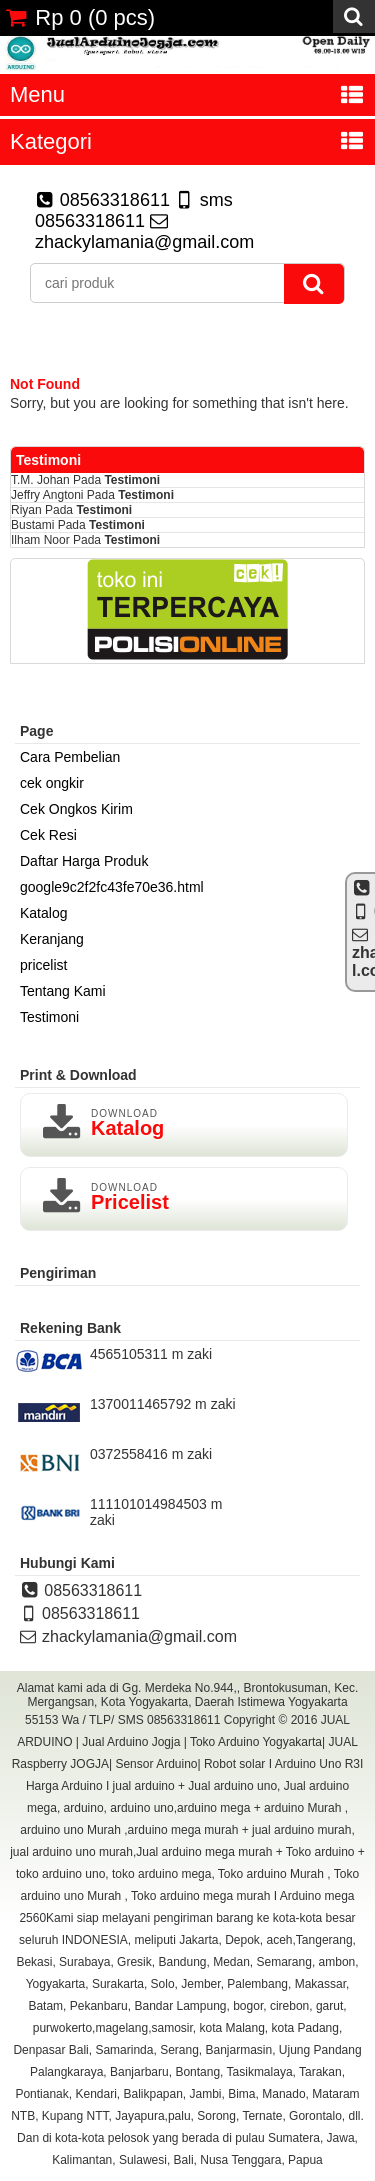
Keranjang (52, 939)
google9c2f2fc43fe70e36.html (112, 887)
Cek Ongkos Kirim (76, 809)
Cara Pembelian (70, 757)
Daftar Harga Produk (84, 861)
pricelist (43, 965)
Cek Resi (48, 835)
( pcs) (80, 17)
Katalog (43, 913)
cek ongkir (52, 783)
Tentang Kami (63, 991)
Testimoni (132, 480)
